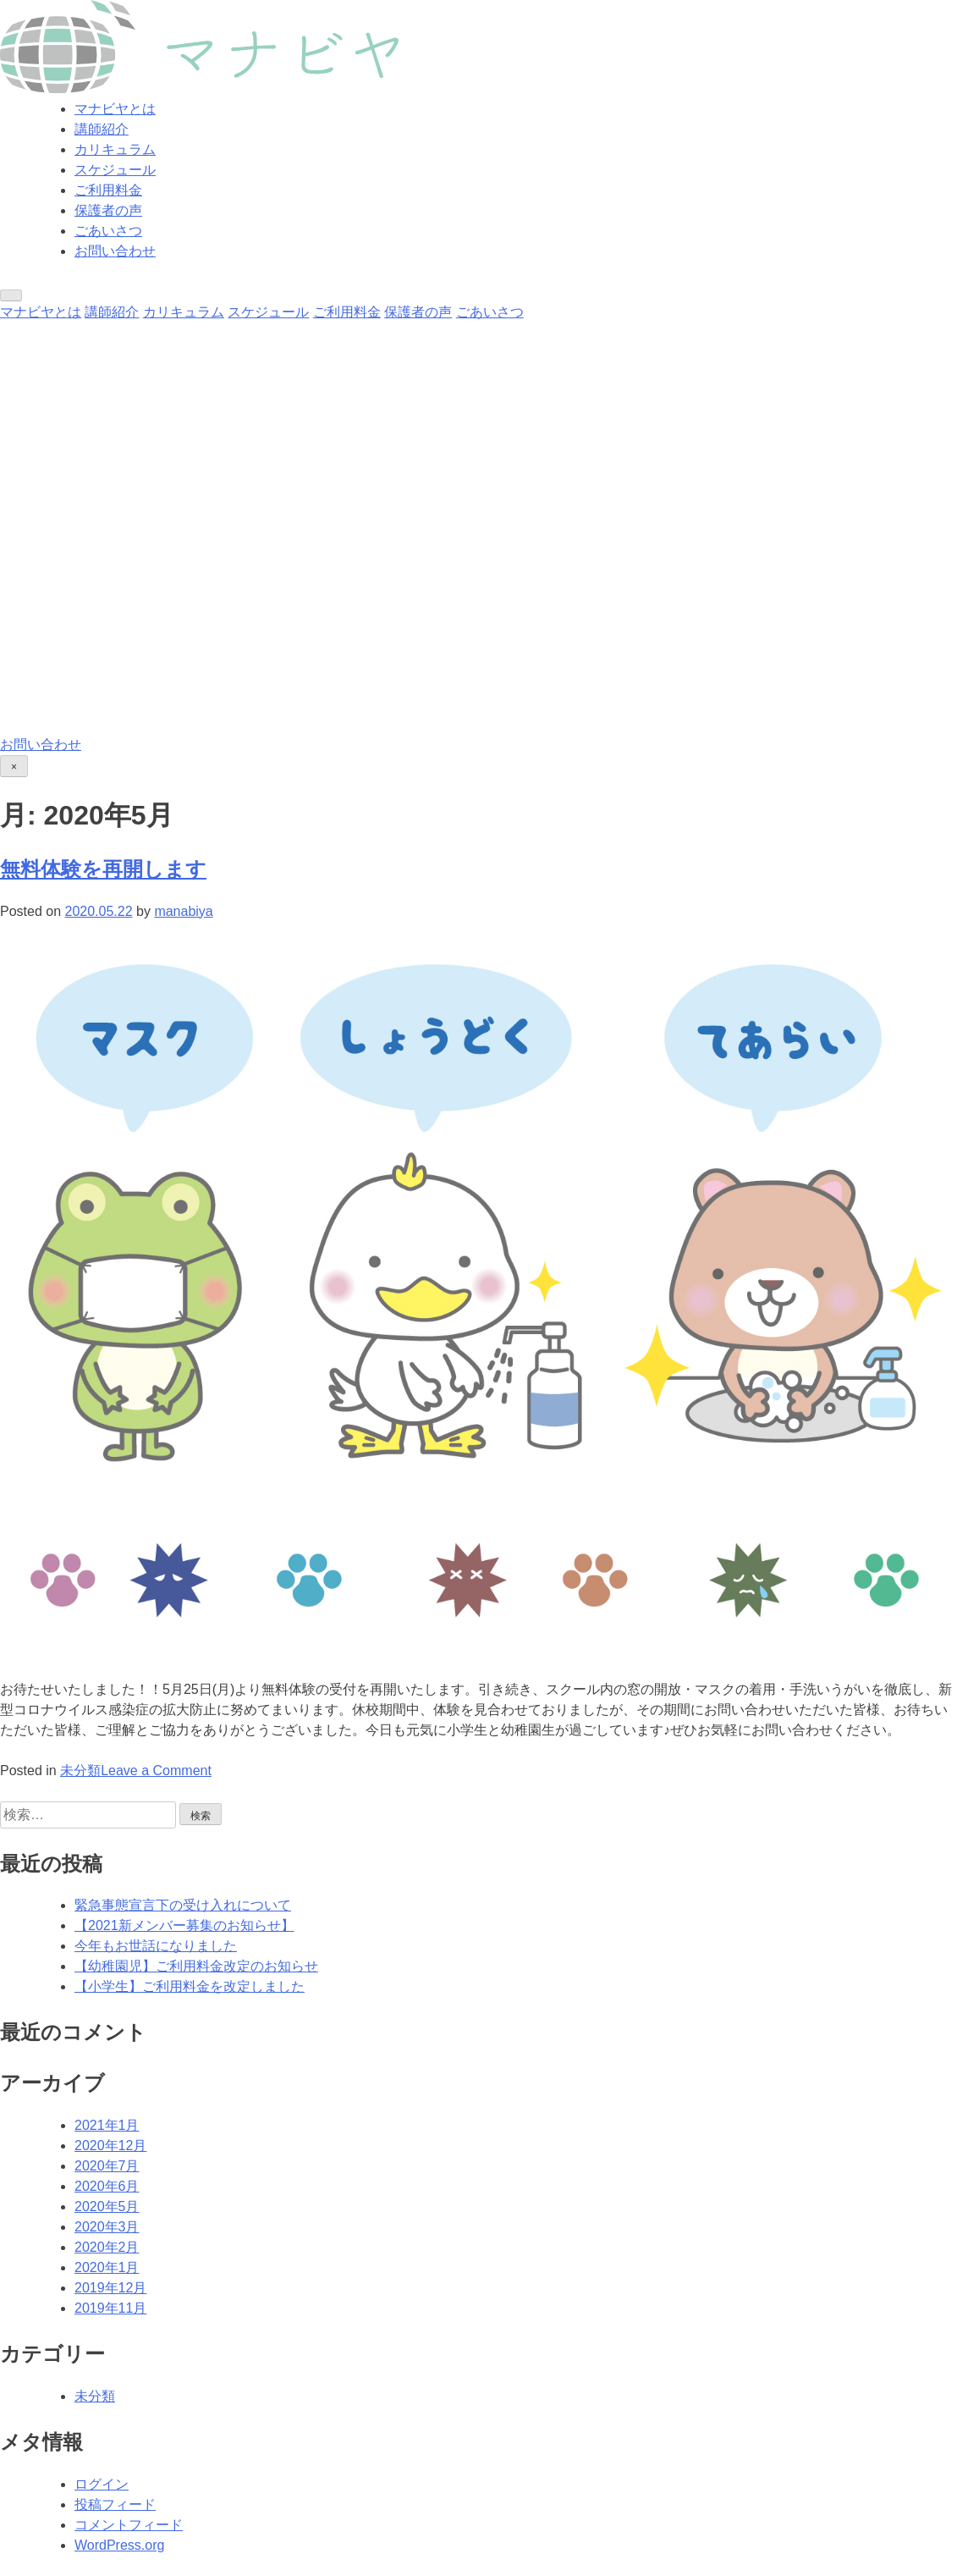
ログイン (101, 2484)
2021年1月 (107, 2125)
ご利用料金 (108, 190)
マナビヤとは (115, 109)
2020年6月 (107, 2186)
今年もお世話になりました (155, 1946)
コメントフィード (128, 2525)
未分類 (80, 1770)
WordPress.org (119, 2545)
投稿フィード (115, 2504)
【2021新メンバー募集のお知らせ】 (184, 1925)
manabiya (183, 911)
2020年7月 (107, 2166)
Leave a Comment (156, 1770)
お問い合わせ (115, 251)
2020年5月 (107, 2206)
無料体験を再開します (103, 869)
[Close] (14, 766)
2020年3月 (107, 2227)
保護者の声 (108, 210)
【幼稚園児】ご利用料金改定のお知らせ (196, 1966)
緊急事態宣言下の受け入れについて (182, 1905)
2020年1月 (107, 2267)
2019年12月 (110, 2288)
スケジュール (115, 170)
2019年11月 (110, 2308)
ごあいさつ (108, 230)
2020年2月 (107, 2247)
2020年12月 (110, 2145)
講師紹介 (101, 129)
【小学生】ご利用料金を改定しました (189, 1986)
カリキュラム (115, 149)
